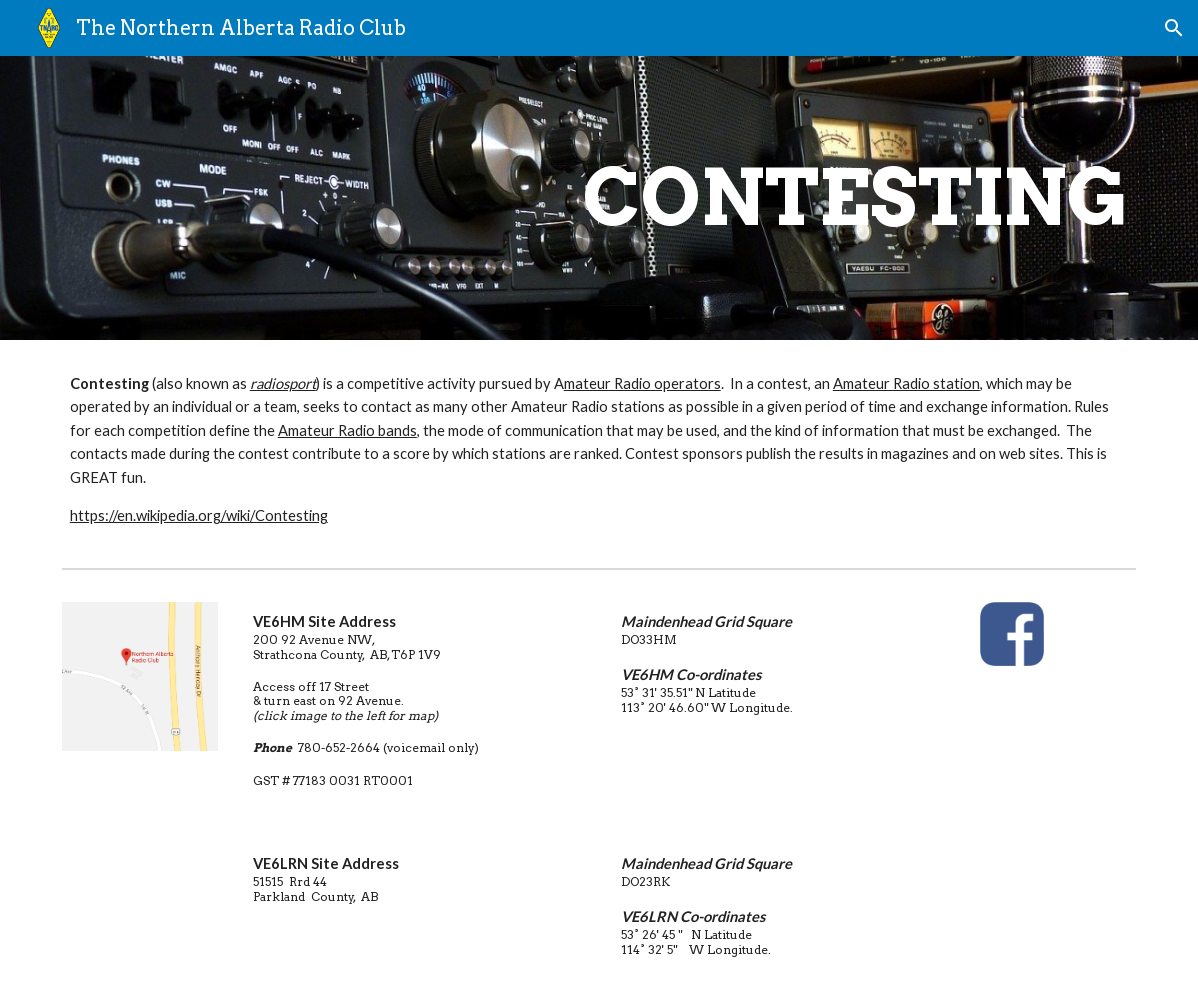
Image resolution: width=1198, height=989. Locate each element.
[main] (690, 198)
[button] (1174, 28)
